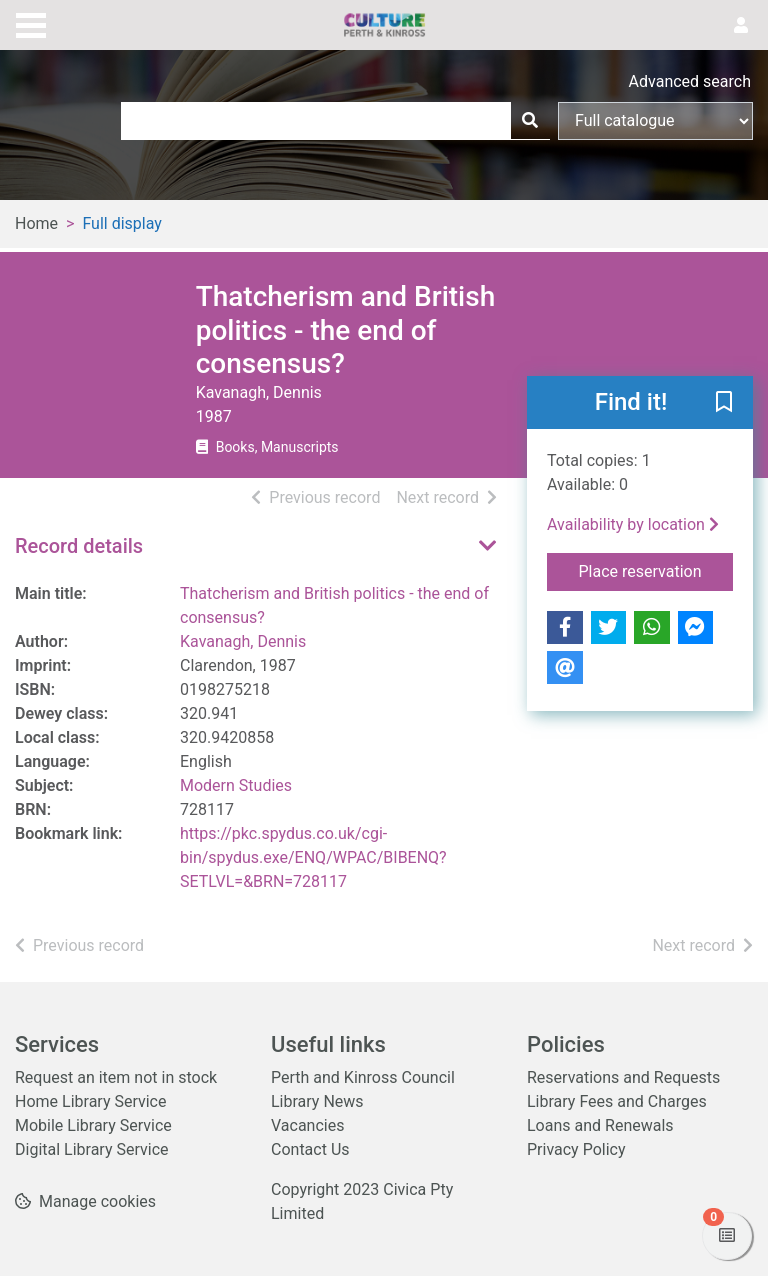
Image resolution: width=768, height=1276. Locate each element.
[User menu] (741, 26)
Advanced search (690, 81)
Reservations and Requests (623, 1077)
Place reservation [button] (656, 570)
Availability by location (633, 524)
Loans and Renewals (600, 1125)
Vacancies (307, 1125)
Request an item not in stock (116, 1077)
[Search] (530, 121)
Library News (317, 1101)
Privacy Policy (576, 1149)
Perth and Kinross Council (363, 1077)
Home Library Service (90, 1101)
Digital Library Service (92, 1149)
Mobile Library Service (93, 1125)
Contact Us (310, 1149)
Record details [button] (79, 546)
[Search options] (655, 121)
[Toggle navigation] (31, 23)
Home (36, 223)
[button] (724, 403)
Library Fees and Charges (617, 1101)
